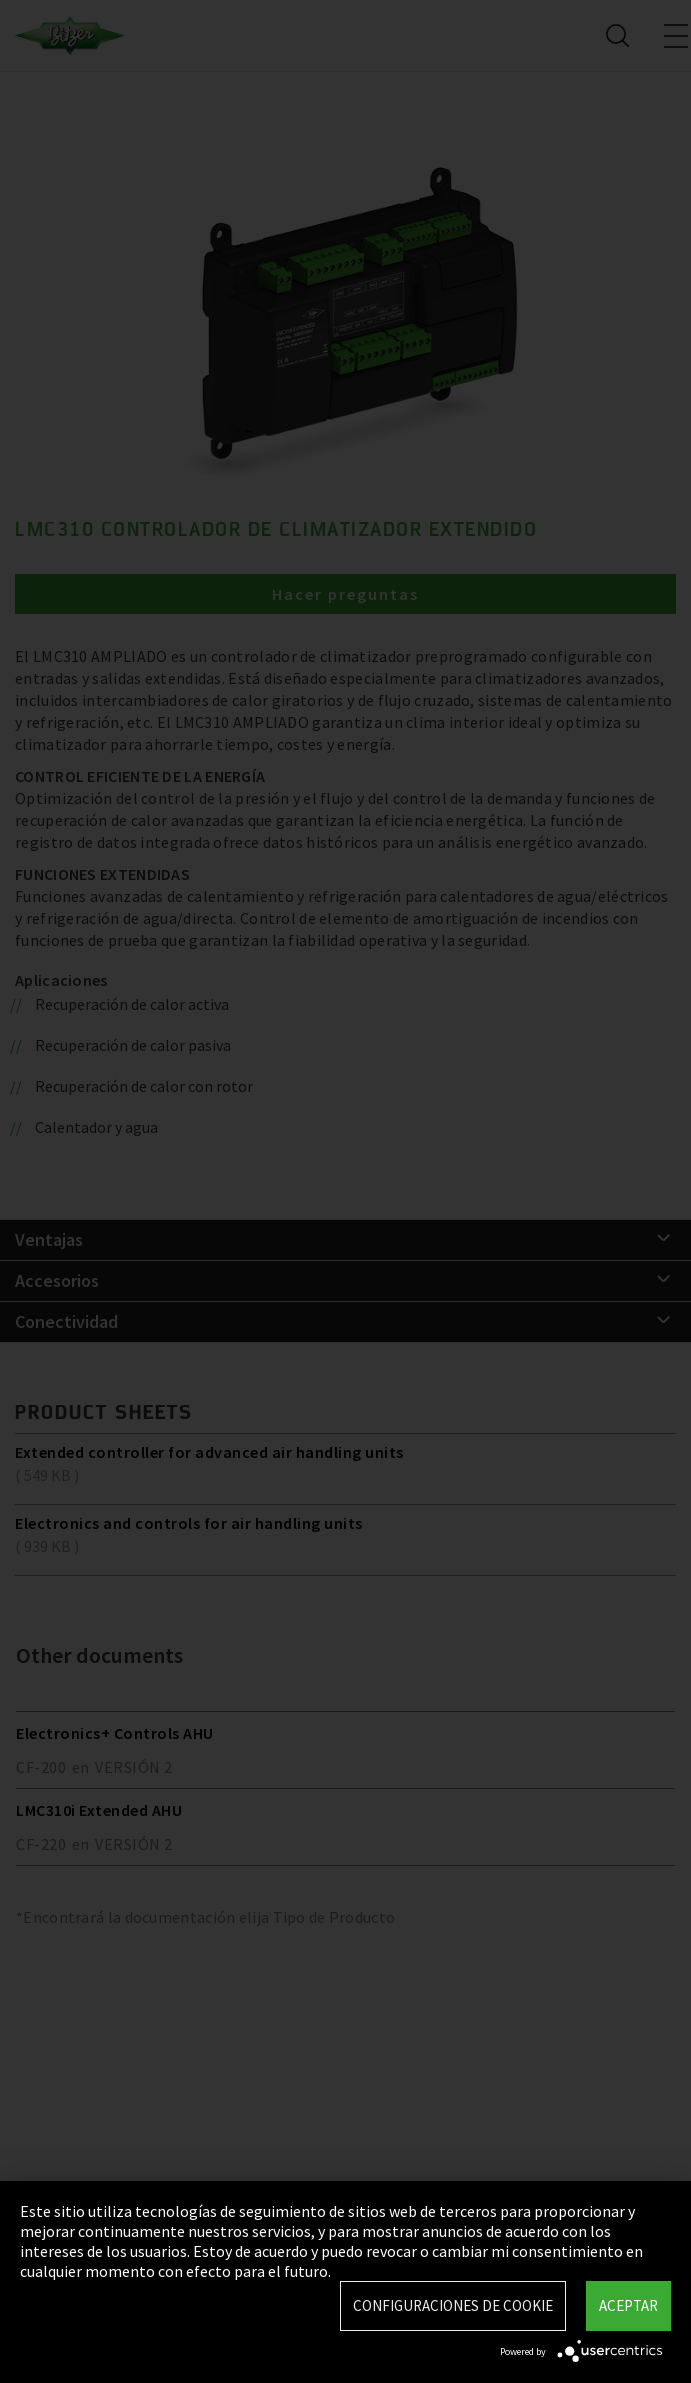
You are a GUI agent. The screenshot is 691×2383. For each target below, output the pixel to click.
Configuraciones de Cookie (453, 2305)
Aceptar (628, 2305)
